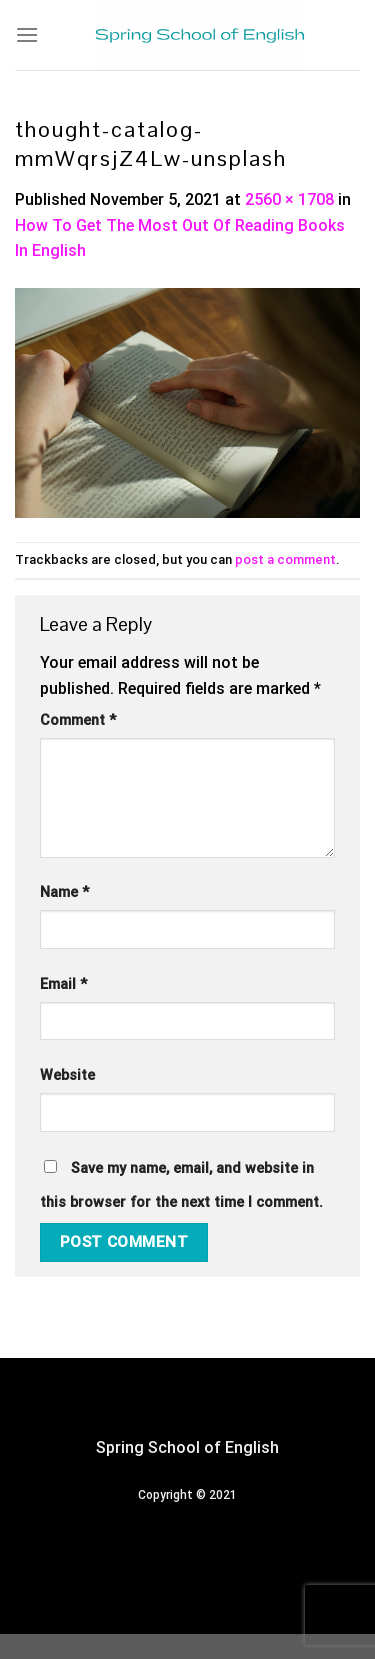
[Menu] (27, 34)
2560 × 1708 (289, 199)
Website (67, 1075)
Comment (78, 720)
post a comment (285, 559)
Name (64, 892)
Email (63, 984)
